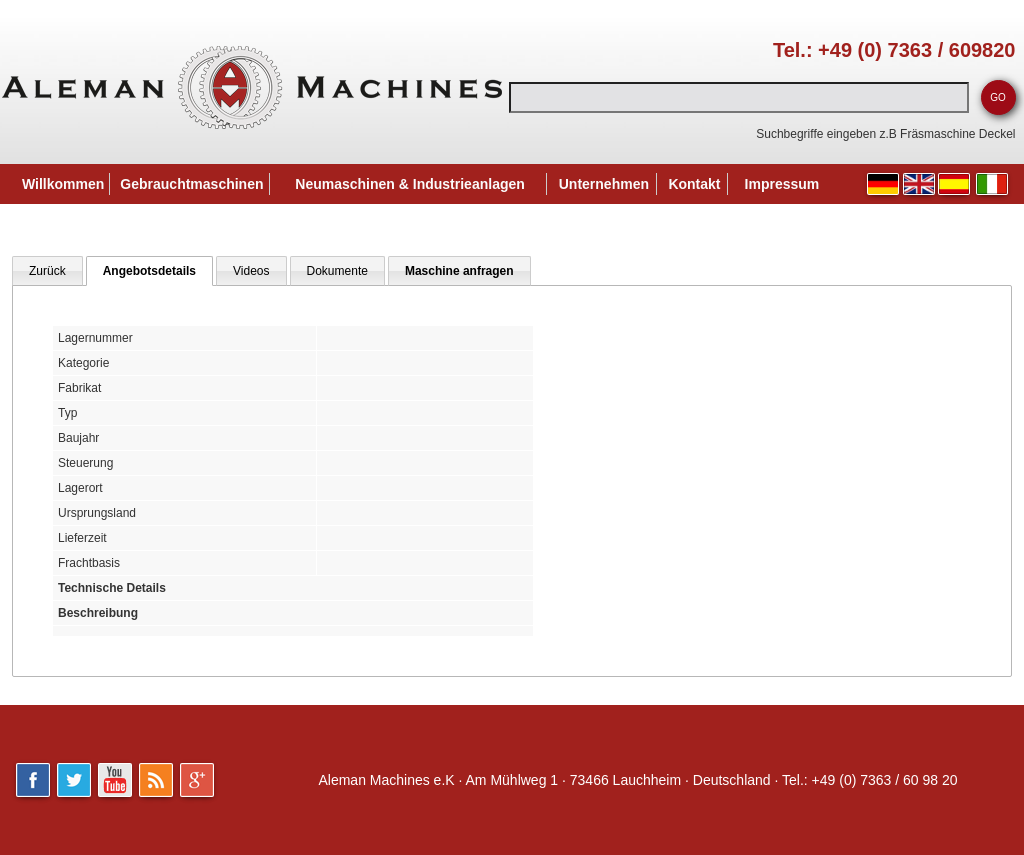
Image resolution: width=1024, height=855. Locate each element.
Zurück (47, 271)
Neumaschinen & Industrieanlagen (410, 184)
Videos (251, 271)
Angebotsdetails (149, 271)
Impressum (782, 184)
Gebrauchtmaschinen (191, 184)
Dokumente (337, 271)
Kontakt (694, 184)
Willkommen (63, 184)
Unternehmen (604, 184)
